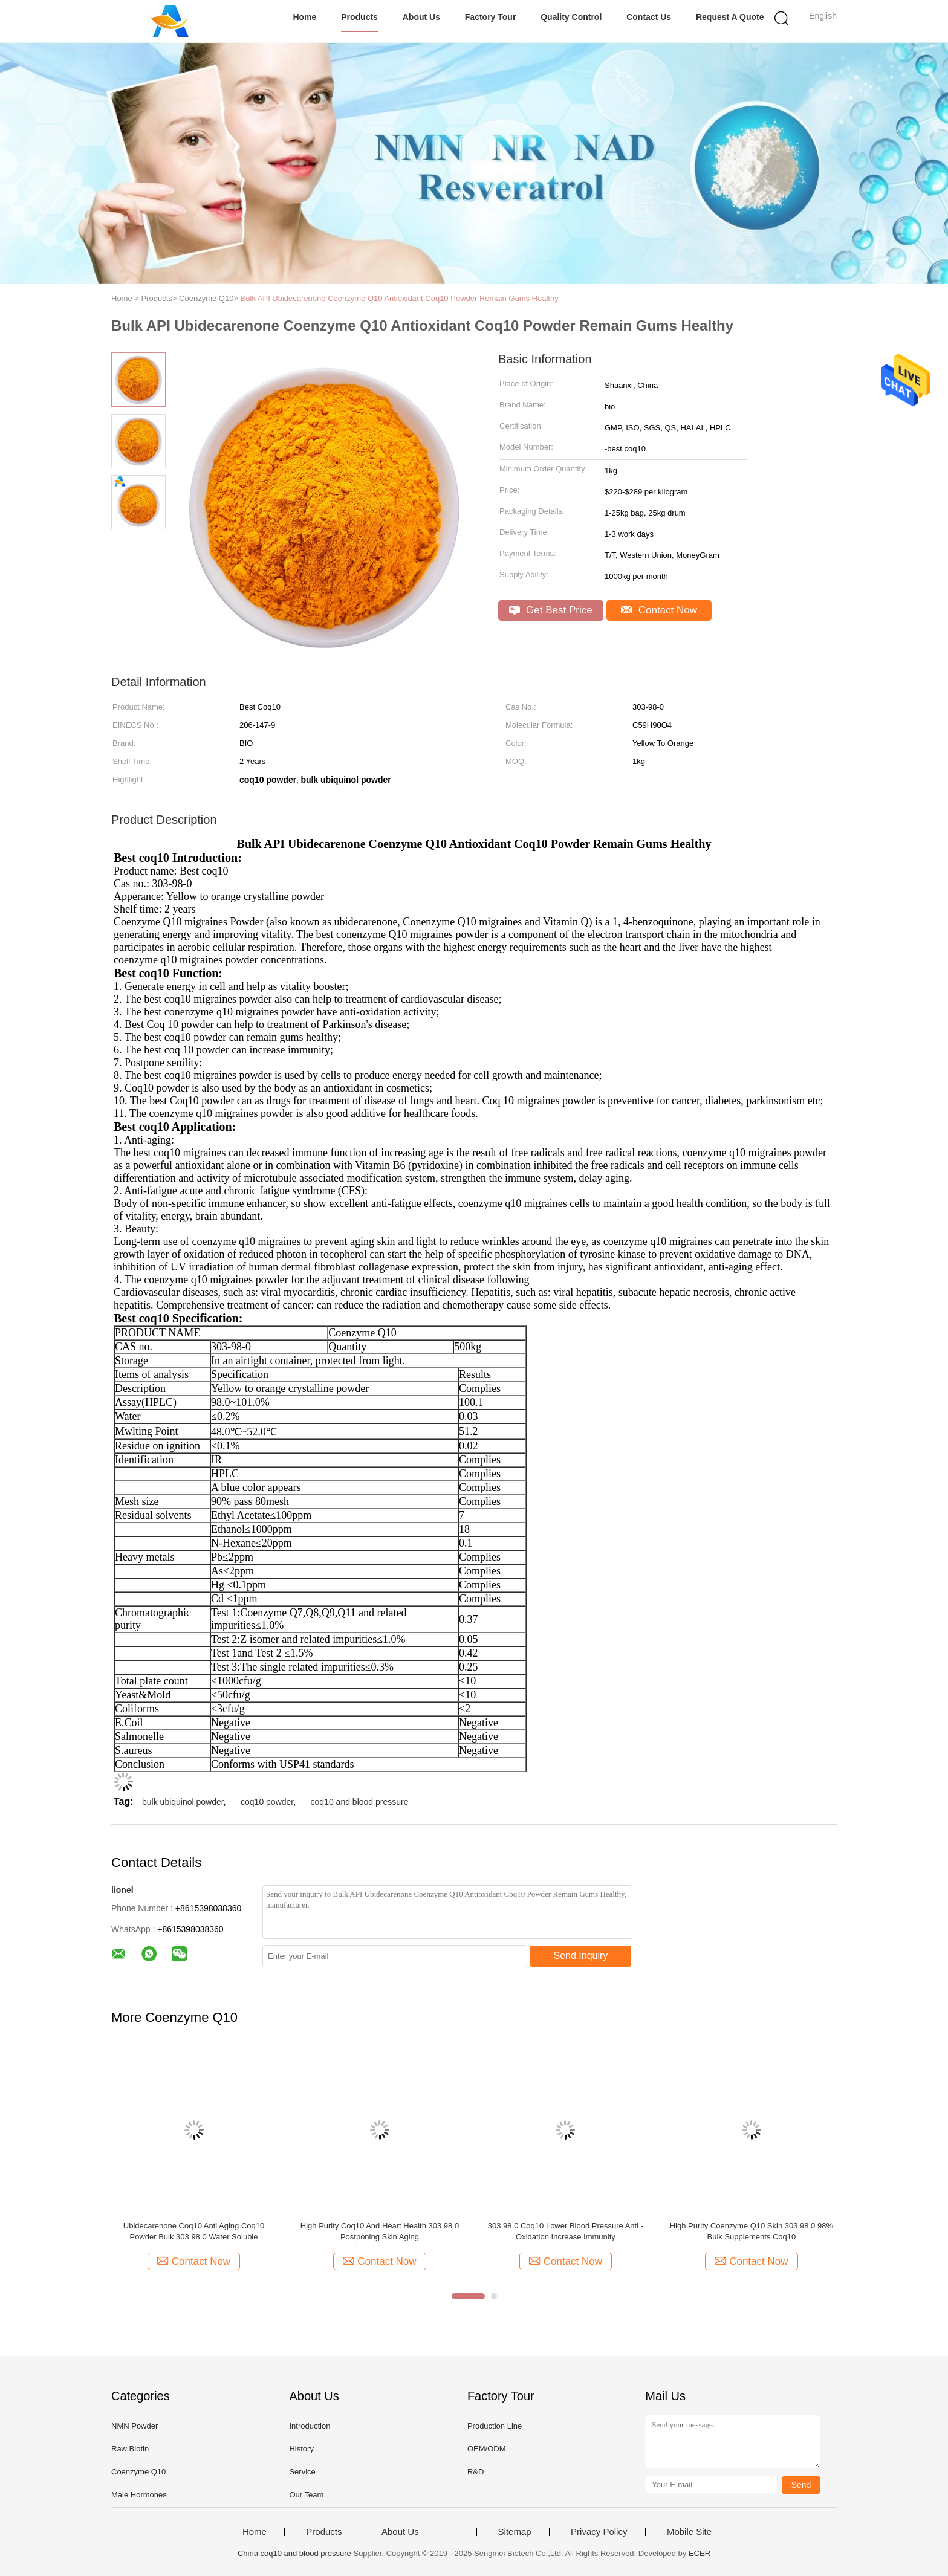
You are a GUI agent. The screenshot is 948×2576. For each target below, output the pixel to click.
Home (304, 17)
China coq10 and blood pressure (294, 2553)
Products (359, 17)
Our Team (306, 2494)
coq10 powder (267, 1802)
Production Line (494, 2425)
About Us (421, 17)
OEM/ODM (486, 2448)
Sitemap (514, 2532)
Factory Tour (490, 17)
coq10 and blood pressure (360, 1802)
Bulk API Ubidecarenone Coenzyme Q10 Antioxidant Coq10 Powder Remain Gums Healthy (400, 298)
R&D (475, 2471)
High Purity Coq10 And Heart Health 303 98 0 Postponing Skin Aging (379, 2231)
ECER (699, 2553)
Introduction (309, 2425)
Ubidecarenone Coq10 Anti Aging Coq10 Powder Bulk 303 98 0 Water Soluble (193, 2231)
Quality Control (571, 17)
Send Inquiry (581, 1955)
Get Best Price (550, 610)
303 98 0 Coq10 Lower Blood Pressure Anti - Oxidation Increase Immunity (565, 2231)
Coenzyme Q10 (138, 2471)
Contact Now (659, 610)
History (301, 2448)
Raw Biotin (130, 2448)
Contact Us (648, 17)
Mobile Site (689, 2532)
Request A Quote (730, 17)
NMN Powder (134, 2425)
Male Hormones (139, 2494)
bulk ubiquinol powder (183, 1802)
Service (302, 2471)
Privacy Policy (599, 2532)
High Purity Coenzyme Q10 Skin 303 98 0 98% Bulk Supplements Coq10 (751, 2231)
